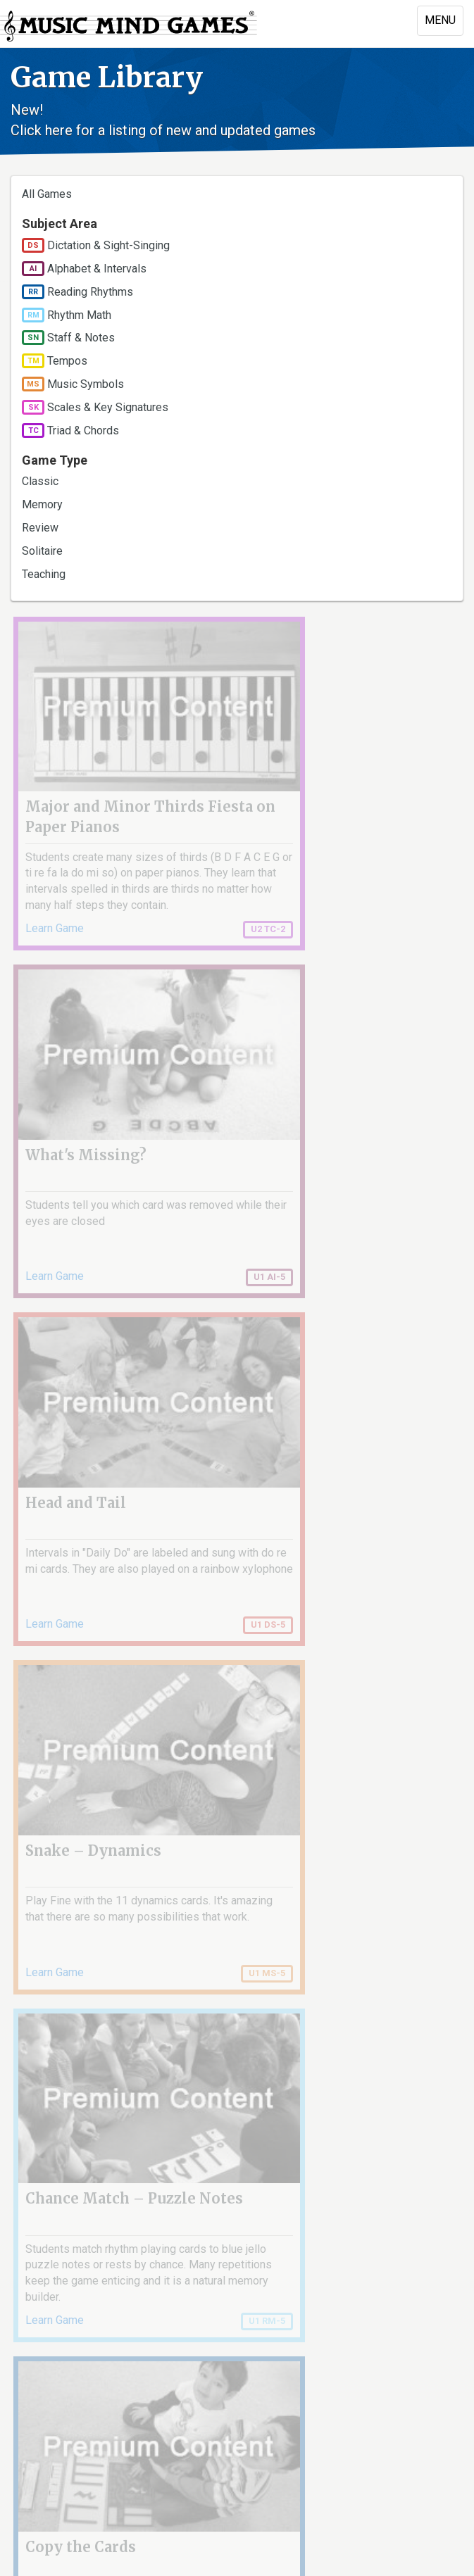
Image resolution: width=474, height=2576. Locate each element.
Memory (42, 504)
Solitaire (42, 551)
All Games (47, 194)
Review (40, 527)
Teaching (44, 574)
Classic (40, 481)
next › (391, 2233)
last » (436, 2233)
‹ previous (95, 2233)
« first (39, 2233)
